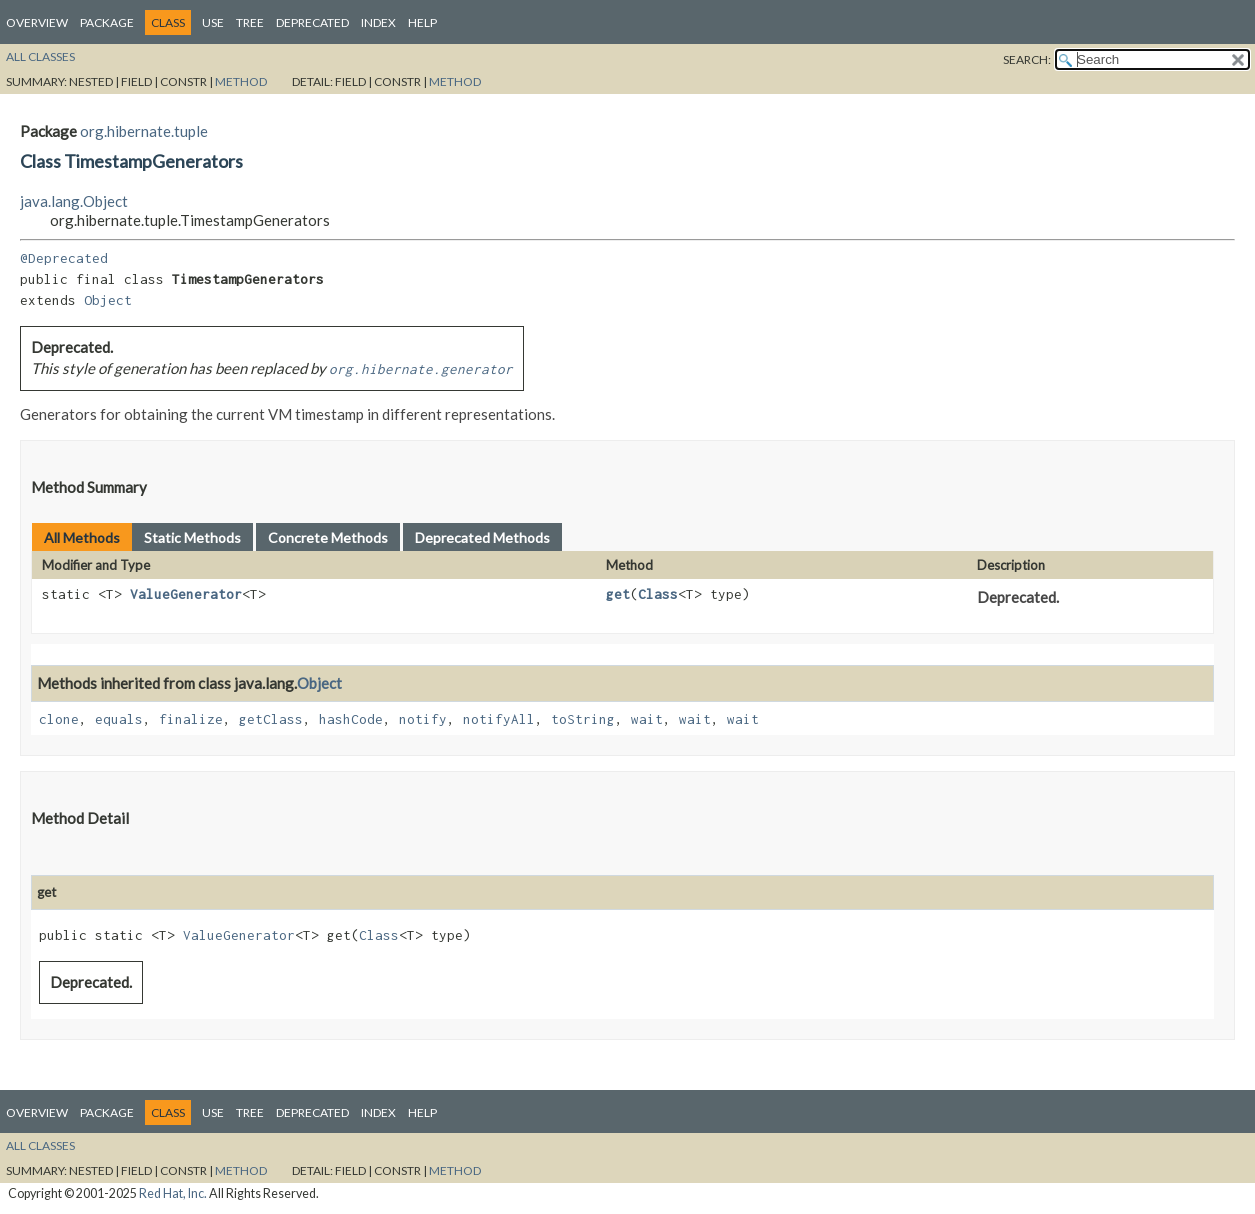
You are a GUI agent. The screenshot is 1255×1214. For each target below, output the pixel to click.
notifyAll (499, 719)
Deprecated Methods (482, 537)
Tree (250, 22)
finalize (191, 719)
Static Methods (192, 537)
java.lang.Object (74, 201)
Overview (37, 22)
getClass (271, 719)
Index (378, 22)
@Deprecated (64, 258)
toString (583, 719)
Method (241, 81)
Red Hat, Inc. (173, 1193)
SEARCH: (1027, 59)
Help (422, 22)
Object (108, 300)
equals (119, 719)
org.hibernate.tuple (144, 131)
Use (213, 22)
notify (423, 719)
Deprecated (312, 22)
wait (647, 719)
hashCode (351, 719)
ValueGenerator (186, 594)
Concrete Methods (328, 537)
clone (59, 719)
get (618, 594)
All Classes (40, 56)
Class (658, 594)
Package (107, 22)
